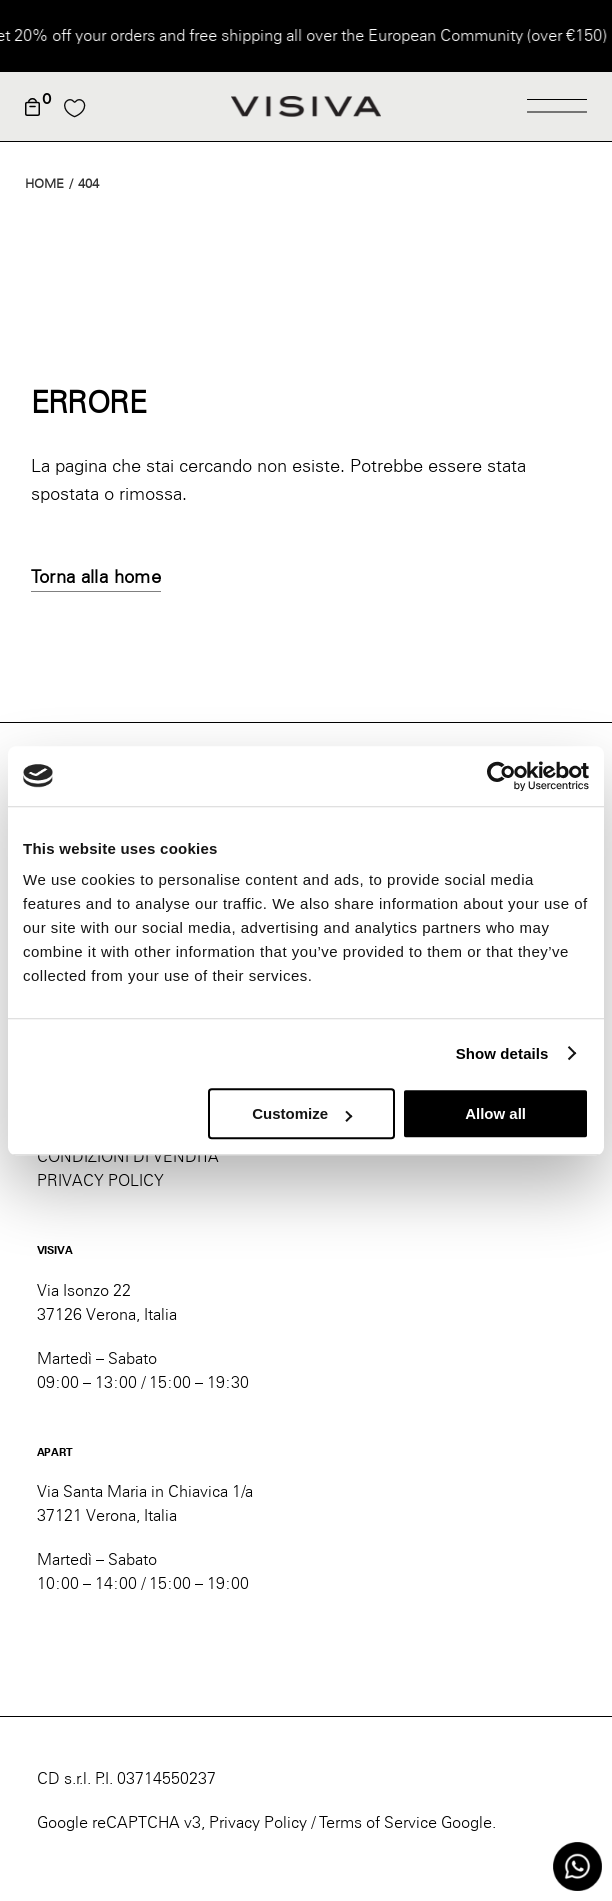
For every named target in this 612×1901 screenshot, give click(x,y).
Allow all (495, 1113)
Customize (302, 1113)
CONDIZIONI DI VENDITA (128, 1156)
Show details (502, 1053)
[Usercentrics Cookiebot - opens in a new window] (501, 776)
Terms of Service (378, 1822)
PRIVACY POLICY (100, 1180)
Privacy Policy (258, 1822)
